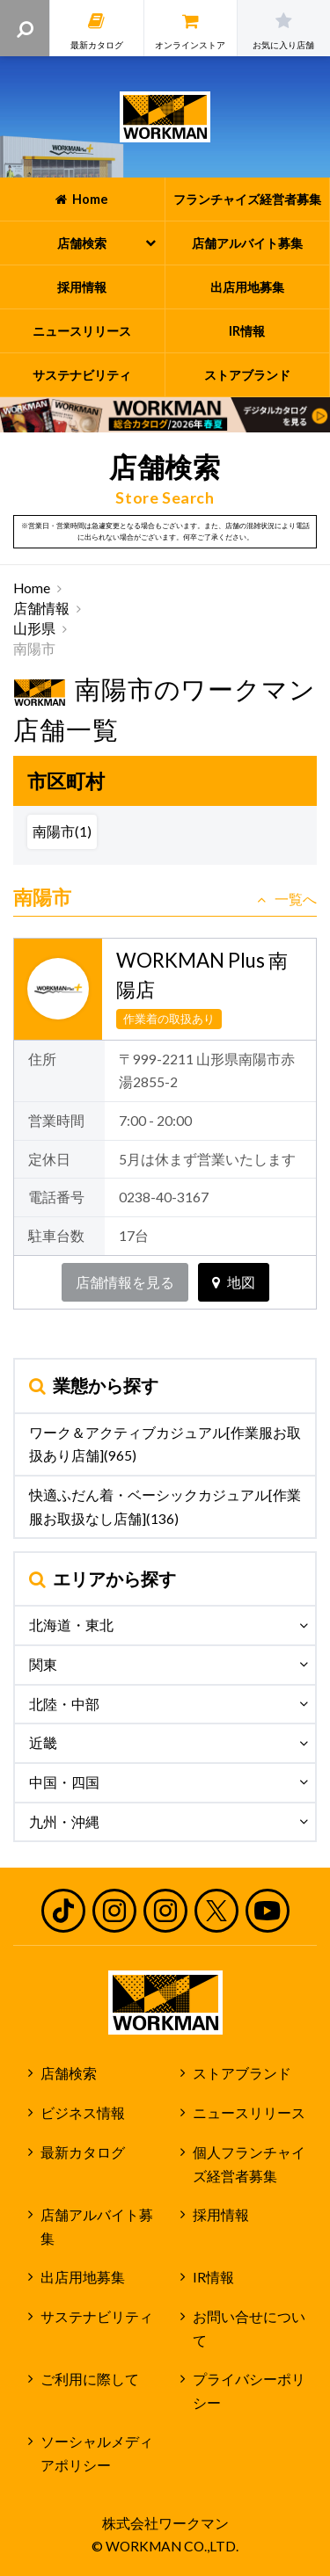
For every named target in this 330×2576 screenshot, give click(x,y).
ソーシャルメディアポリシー (96, 2453)
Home (31, 588)
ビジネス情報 (82, 2113)
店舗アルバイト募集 (96, 2226)
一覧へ (287, 899)
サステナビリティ (96, 2317)
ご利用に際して (89, 2379)
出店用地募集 (82, 2277)
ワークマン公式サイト (165, 116)
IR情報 (213, 2277)
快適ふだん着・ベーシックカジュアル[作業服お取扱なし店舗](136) (165, 1507)
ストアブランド (242, 2073)
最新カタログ (82, 2152)
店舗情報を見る (125, 1282)
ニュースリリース (249, 2113)
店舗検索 (68, 2073)
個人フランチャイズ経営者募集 (249, 2164)
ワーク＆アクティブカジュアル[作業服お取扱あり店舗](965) (165, 1444)
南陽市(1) (62, 831)
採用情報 (221, 2215)
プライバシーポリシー (249, 2391)
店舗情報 (41, 608)
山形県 (34, 628)
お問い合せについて (249, 2328)
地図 (233, 1282)
